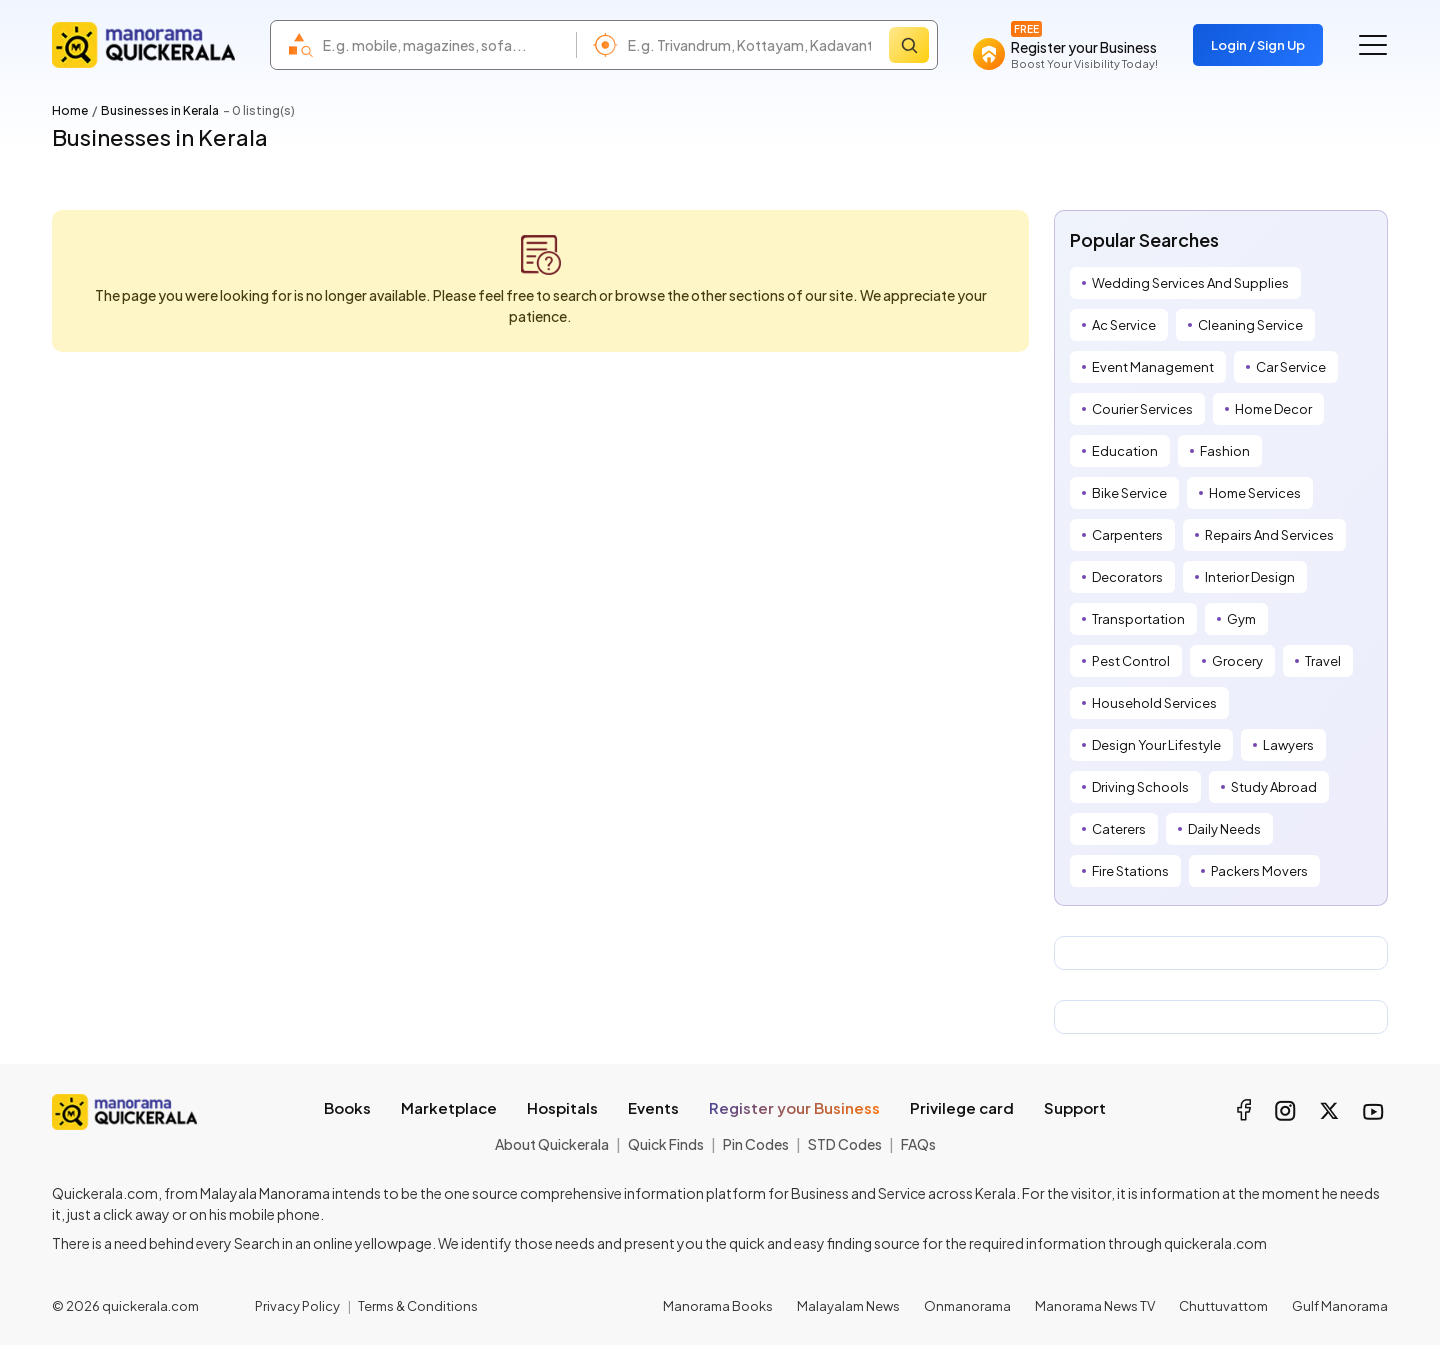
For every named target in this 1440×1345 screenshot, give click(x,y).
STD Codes (845, 1144)
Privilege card (962, 1107)
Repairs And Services (1269, 535)
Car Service (1291, 367)
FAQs (918, 1144)
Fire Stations (1130, 871)
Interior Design (1250, 577)
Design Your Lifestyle (1156, 745)
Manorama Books (718, 1306)
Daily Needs (1224, 829)
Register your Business (794, 1107)
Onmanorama (967, 1306)
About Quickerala (552, 1144)
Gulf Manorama (1340, 1306)
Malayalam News (848, 1306)
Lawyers (1288, 745)
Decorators (1127, 577)
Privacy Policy (297, 1306)
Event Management (1153, 367)
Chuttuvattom (1223, 1306)
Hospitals (562, 1107)
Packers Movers (1259, 871)
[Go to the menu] (1373, 45)
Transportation (1138, 619)
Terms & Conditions (418, 1306)
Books (347, 1107)
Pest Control (1131, 661)
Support (1075, 1107)
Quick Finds (666, 1144)
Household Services (1154, 703)
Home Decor (1273, 409)
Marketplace (449, 1107)
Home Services (1255, 493)
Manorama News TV (1095, 1306)
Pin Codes (756, 1144)
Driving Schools (1140, 787)
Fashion (1225, 451)
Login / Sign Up (1258, 45)
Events (653, 1107)
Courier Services (1142, 409)
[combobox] (444, 45)
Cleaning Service (1250, 325)
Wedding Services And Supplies (1190, 283)
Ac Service (1124, 325)
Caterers (1119, 829)
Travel (1323, 661)
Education (1125, 451)
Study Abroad (1274, 787)
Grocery (1237, 661)
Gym (1241, 619)
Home (70, 110)
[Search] (909, 45)
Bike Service (1129, 493)
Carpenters (1127, 535)
